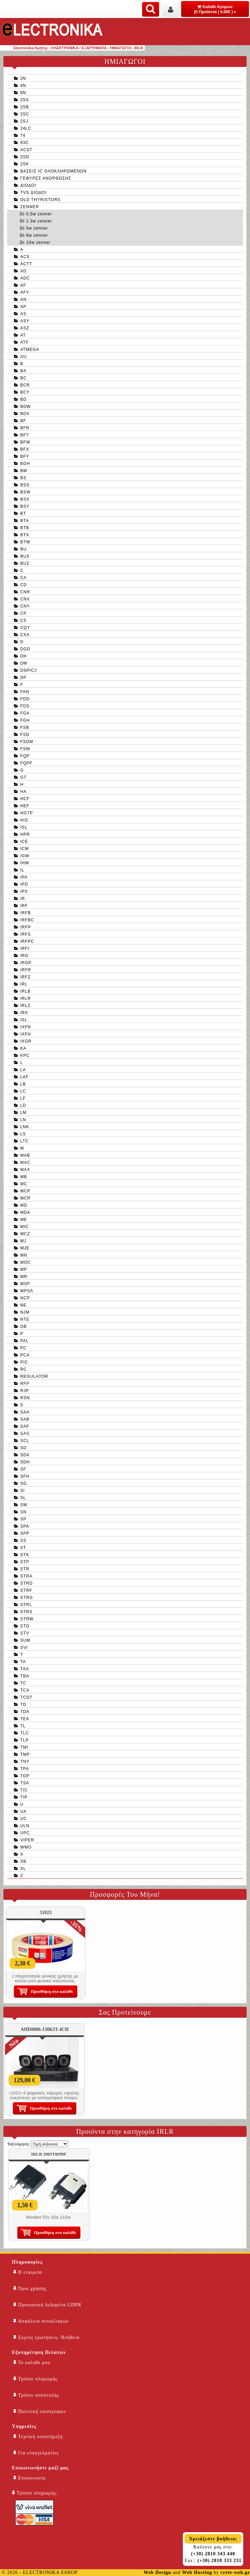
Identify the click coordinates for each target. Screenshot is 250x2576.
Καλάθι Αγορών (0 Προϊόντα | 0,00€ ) (215, 9)
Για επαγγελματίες (36, 2452)
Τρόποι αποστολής (36, 2395)
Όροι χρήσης (29, 2288)
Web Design (157, 2572)
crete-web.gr (235, 2572)
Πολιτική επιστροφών (39, 2411)
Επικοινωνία (29, 2478)
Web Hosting (197, 2572)
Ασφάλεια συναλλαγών (41, 2321)
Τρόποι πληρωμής (35, 2378)
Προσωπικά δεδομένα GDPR (47, 2304)
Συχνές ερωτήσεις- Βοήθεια (46, 2337)
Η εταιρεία (27, 2272)
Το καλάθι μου (31, 2362)
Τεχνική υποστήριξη (38, 2436)
